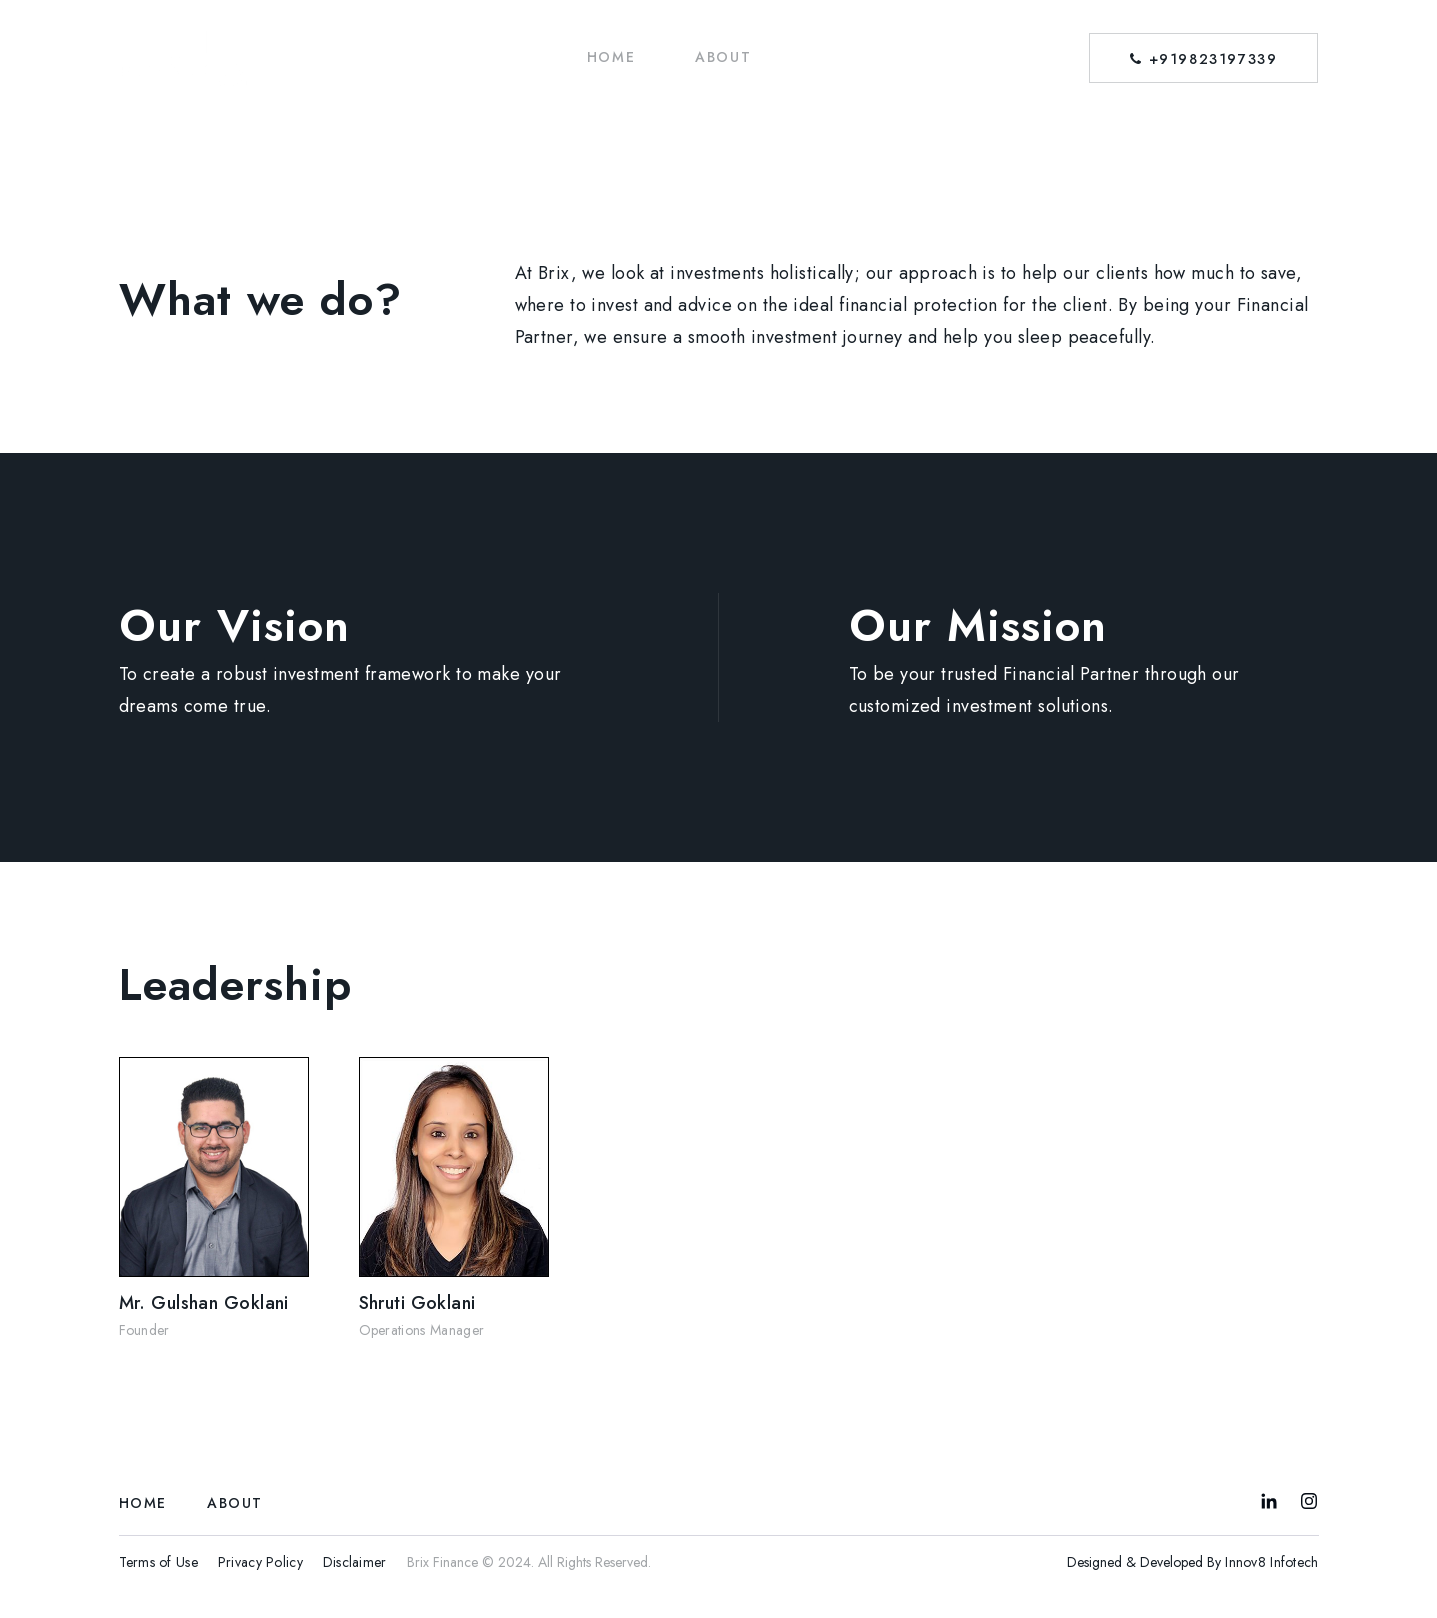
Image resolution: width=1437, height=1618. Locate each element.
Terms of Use (158, 1562)
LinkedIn (1269, 1501)
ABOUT (723, 57)
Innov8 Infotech (1271, 1562)
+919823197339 (1203, 59)
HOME (611, 57)
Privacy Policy (260, 1562)
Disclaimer (355, 1562)
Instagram (1309, 1501)
